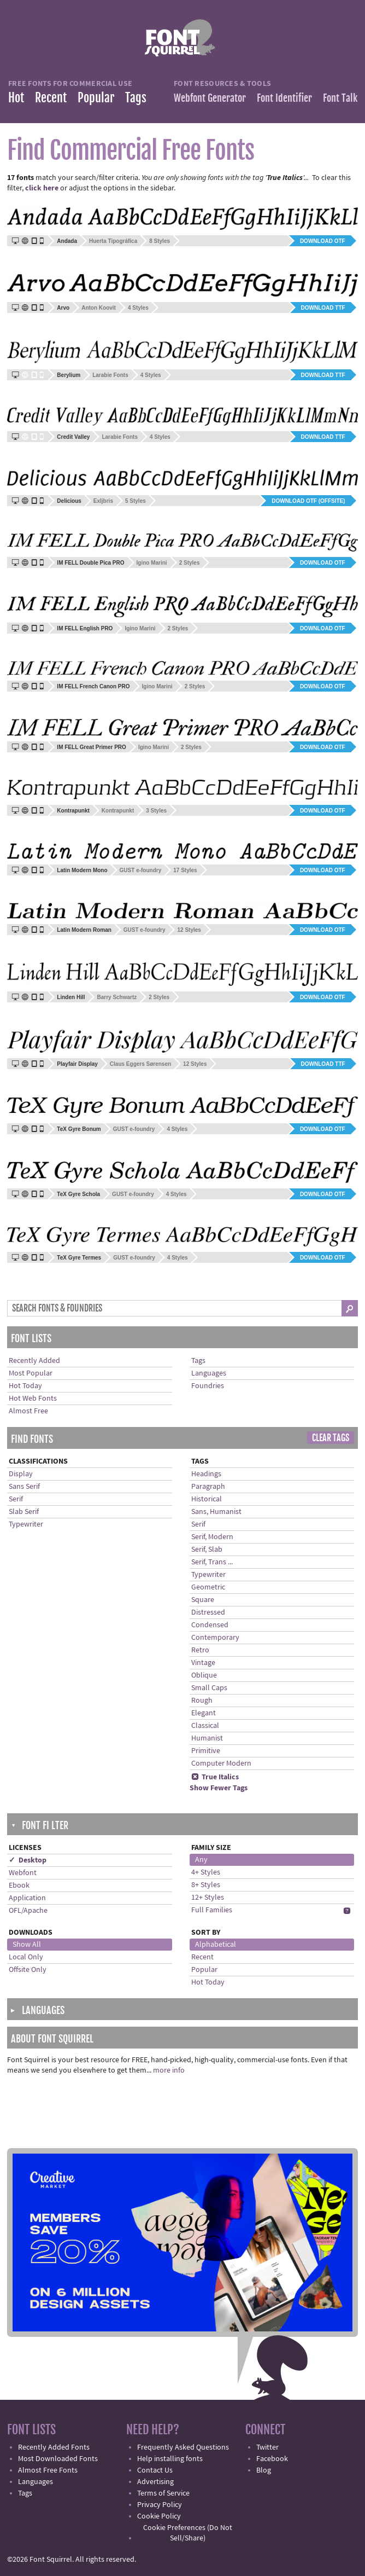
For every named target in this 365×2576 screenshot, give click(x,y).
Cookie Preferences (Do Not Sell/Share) (187, 2533)
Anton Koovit (98, 308)
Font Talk (340, 98)
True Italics (215, 1777)
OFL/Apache (28, 1911)
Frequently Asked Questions (183, 2447)
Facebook (272, 2459)
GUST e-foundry (141, 870)
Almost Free (28, 1411)
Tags (135, 97)
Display (21, 1474)
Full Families (211, 1910)
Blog (263, 2470)
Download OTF (322, 241)
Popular (96, 97)
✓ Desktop (27, 1860)
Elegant (203, 1713)
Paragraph (208, 1487)
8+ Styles (205, 1885)
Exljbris (103, 501)
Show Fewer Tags (219, 1788)
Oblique (204, 1675)
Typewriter (26, 1524)
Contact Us (155, 2470)
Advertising (155, 2482)
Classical (205, 1726)
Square (202, 1600)
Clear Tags (330, 1437)
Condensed (209, 1625)
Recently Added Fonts (54, 2447)
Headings (206, 1474)
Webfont (23, 1873)
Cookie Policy (159, 2516)
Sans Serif (24, 1487)
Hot (16, 97)
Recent (51, 97)
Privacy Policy (159, 2505)
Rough (202, 1700)
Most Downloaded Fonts (58, 2459)
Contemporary (215, 1638)
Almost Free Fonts (48, 2470)
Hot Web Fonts (33, 1398)
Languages (208, 1373)
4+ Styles (205, 1872)
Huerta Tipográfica (113, 241)
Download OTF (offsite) (308, 501)
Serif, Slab (206, 1549)
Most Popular (30, 1373)
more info (169, 2070)
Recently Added (34, 1361)
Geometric (208, 1587)
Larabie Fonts (110, 375)
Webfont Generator (210, 98)
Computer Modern (221, 1763)
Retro (200, 1650)
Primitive (205, 1751)
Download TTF (323, 308)
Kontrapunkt (118, 811)
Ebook (19, 1885)
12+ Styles (207, 1897)
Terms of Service (163, 2493)
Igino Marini (152, 563)
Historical (206, 1499)
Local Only (26, 1957)
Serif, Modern (212, 1537)
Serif (16, 1499)
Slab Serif (24, 1512)
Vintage (203, 1663)
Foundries (207, 1386)
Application (27, 1898)
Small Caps (209, 1688)
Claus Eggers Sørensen (140, 1064)
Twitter (267, 2447)
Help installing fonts (170, 2459)
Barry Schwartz (117, 997)
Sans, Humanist (216, 1512)
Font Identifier (284, 98)
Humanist (207, 1738)
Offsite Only (27, 1970)
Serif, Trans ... (212, 1562)
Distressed (208, 1612)
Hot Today (25, 1386)
